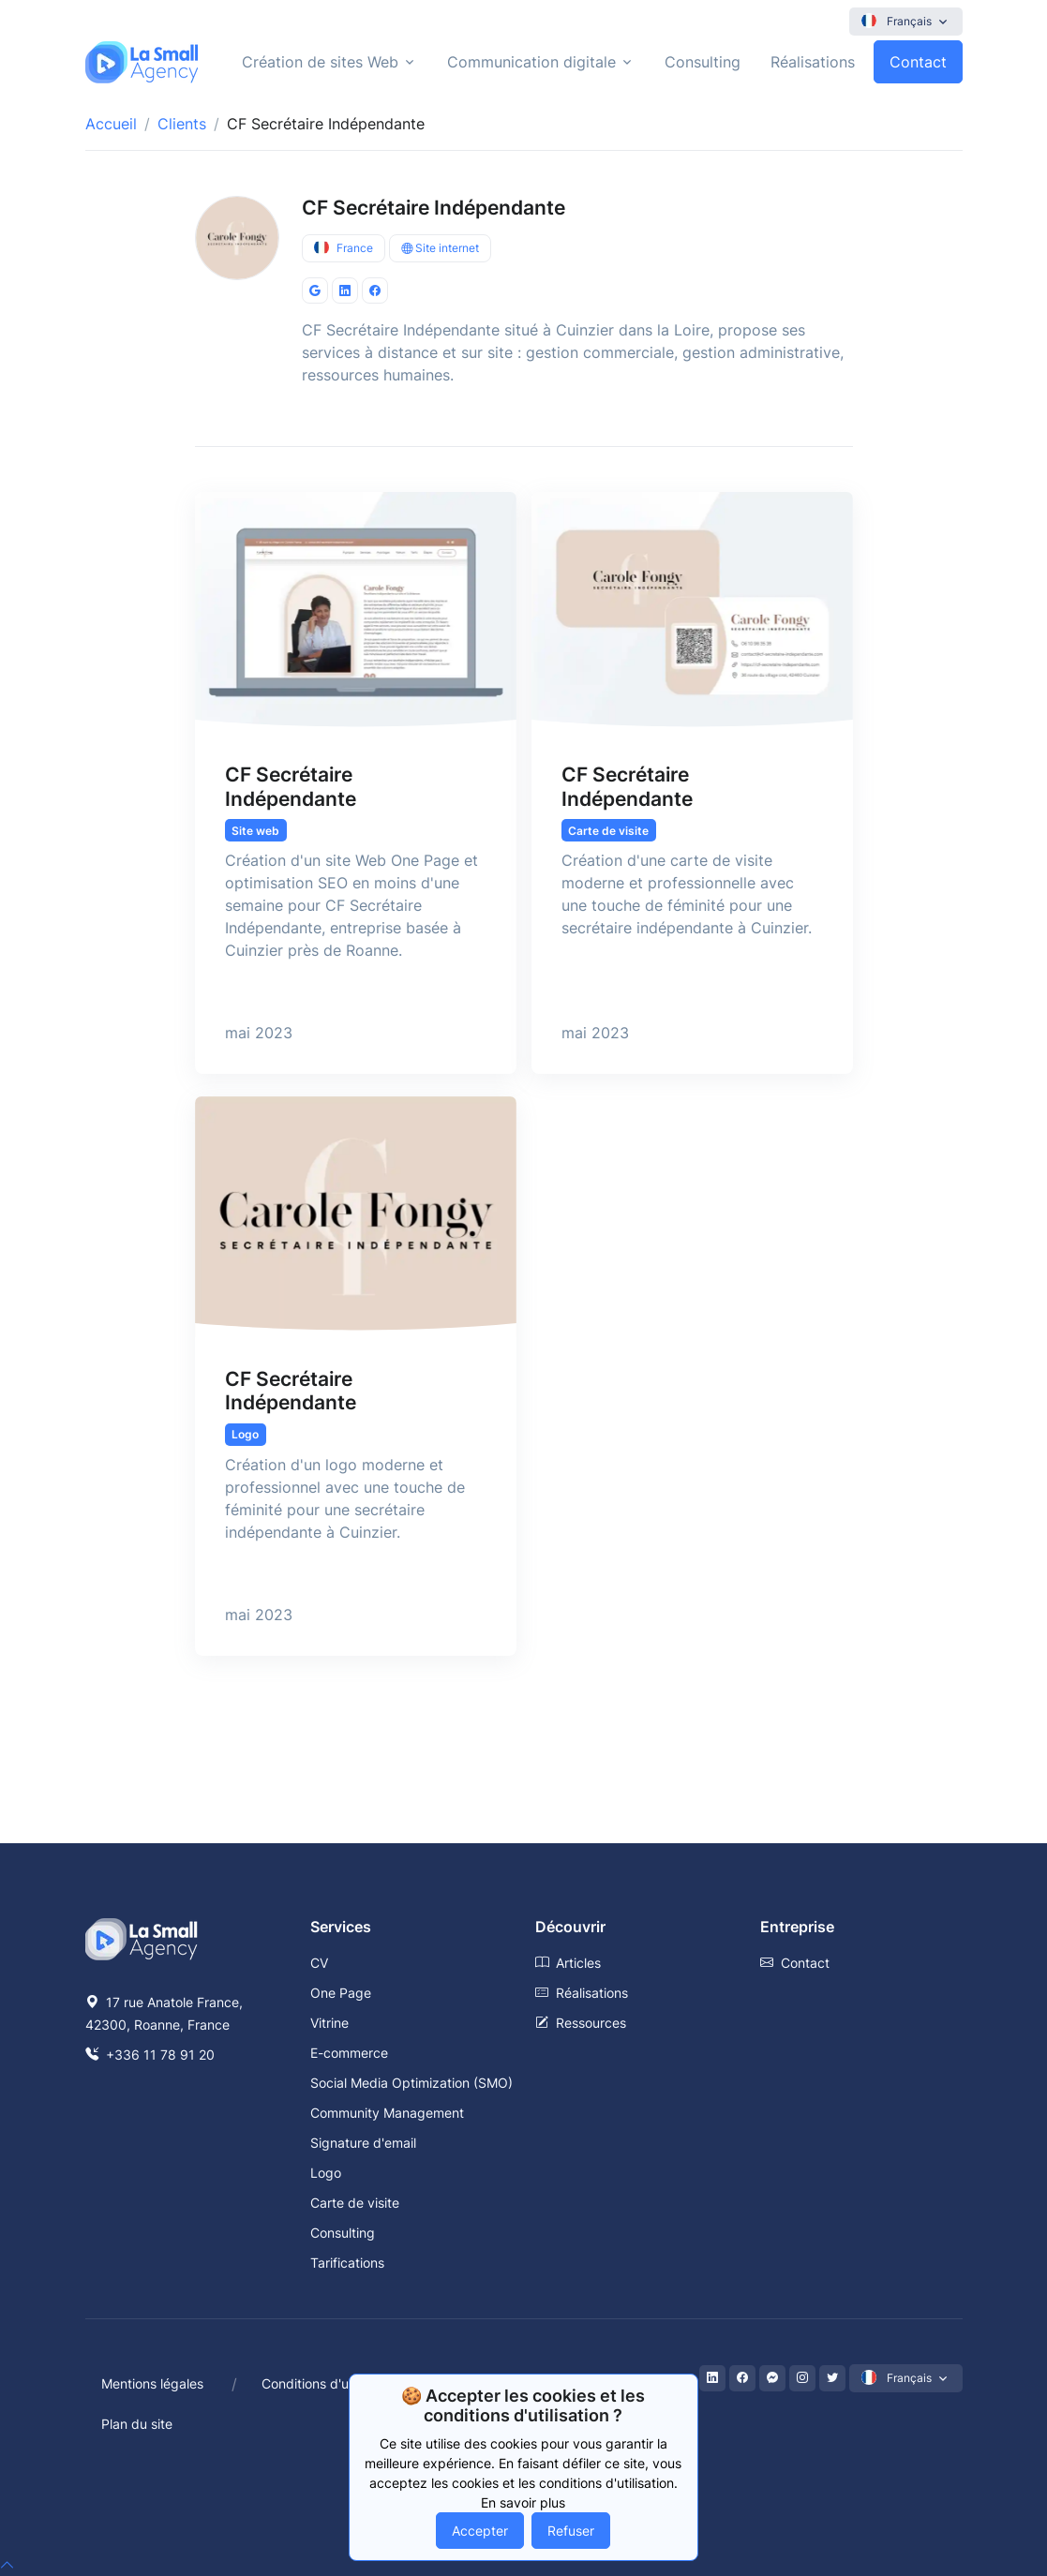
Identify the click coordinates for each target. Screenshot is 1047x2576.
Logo (325, 2173)
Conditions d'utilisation (330, 2383)
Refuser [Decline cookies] (570, 2531)
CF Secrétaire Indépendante (433, 207)
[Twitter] (832, 2378)
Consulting (702, 61)
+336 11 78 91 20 (150, 2054)
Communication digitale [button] (531, 61)
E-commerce (349, 2053)
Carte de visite (354, 2203)
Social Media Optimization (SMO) (411, 2083)
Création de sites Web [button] (320, 61)
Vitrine (329, 2023)
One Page (340, 1993)
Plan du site (136, 2424)
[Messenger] (772, 2378)
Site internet (440, 248)
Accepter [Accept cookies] (480, 2531)
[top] (7, 2564)
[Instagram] (802, 2378)
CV (319, 1963)
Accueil (111, 123)
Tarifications (347, 2263)
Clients (181, 123)
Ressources (580, 2023)
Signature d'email (363, 2143)
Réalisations (812, 61)
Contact (918, 61)
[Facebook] (742, 2378)
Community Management (387, 2113)
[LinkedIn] (712, 2378)
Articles (568, 1963)
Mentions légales (152, 2383)
